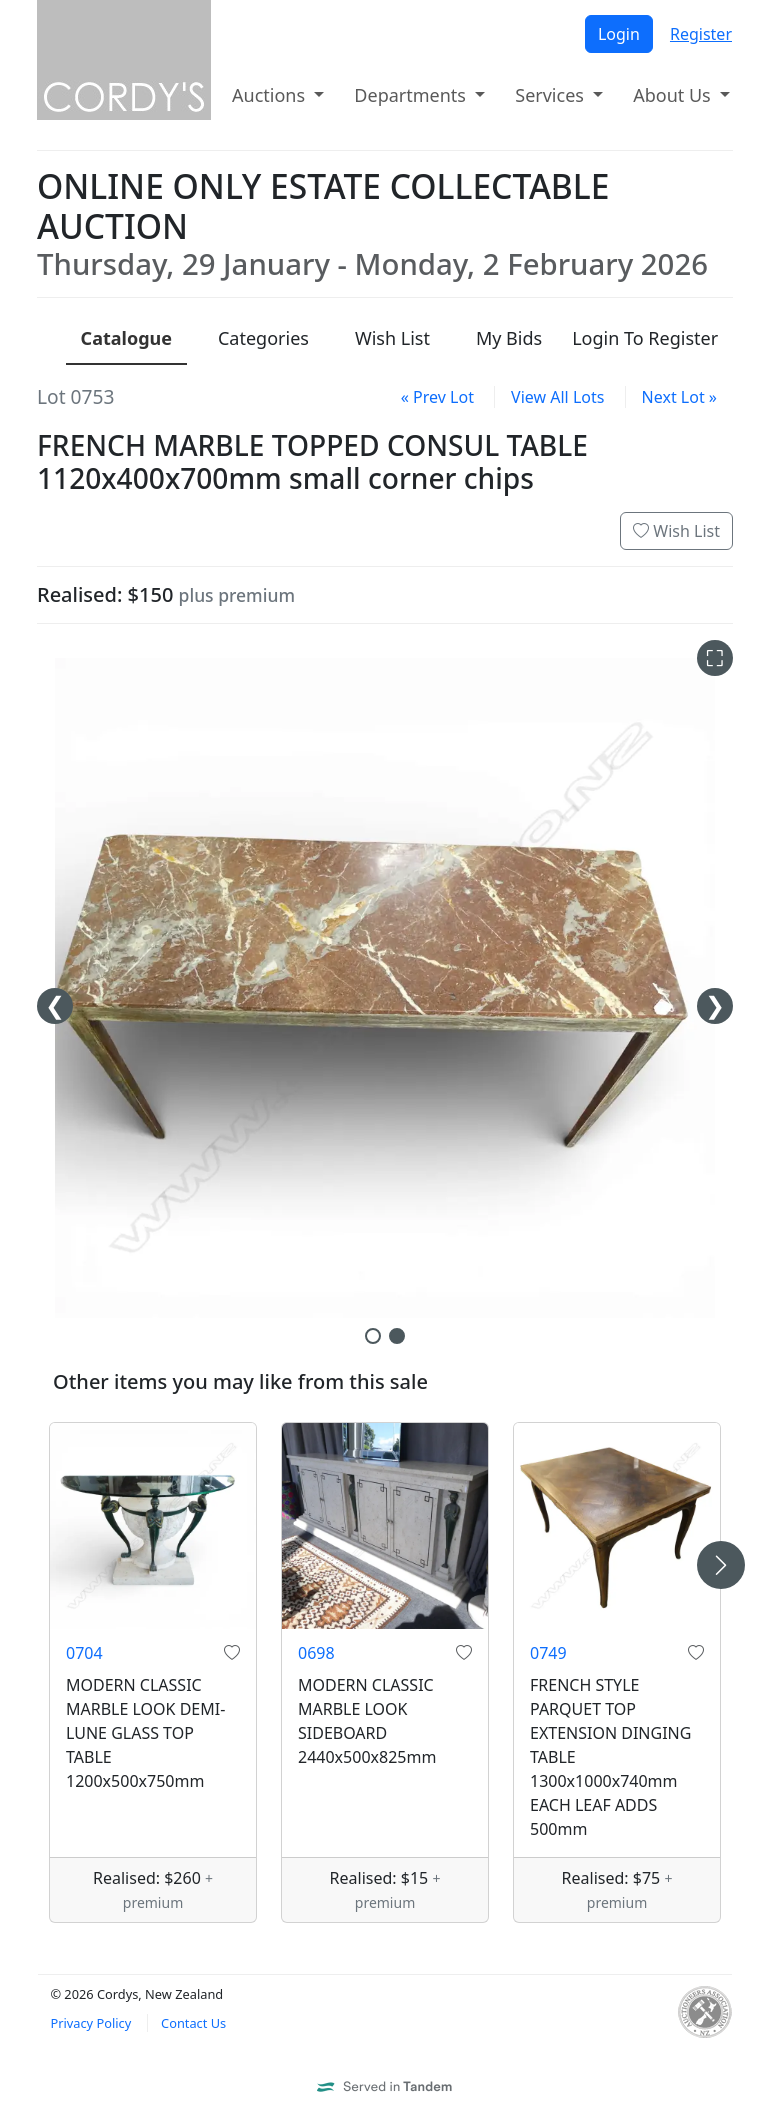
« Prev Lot (437, 397)
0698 (316, 1653)
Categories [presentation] (263, 338)
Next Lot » (679, 397)
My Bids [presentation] (509, 338)
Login (619, 34)
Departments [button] (412, 95)
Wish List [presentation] (392, 338)
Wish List (676, 531)
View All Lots (557, 397)
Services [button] (551, 95)
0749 (548, 1653)
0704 (84, 1653)
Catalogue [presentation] (126, 338)
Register (701, 34)
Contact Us (193, 2023)
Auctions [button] (271, 95)
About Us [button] (674, 95)
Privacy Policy (90, 2023)
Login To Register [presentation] (645, 338)
